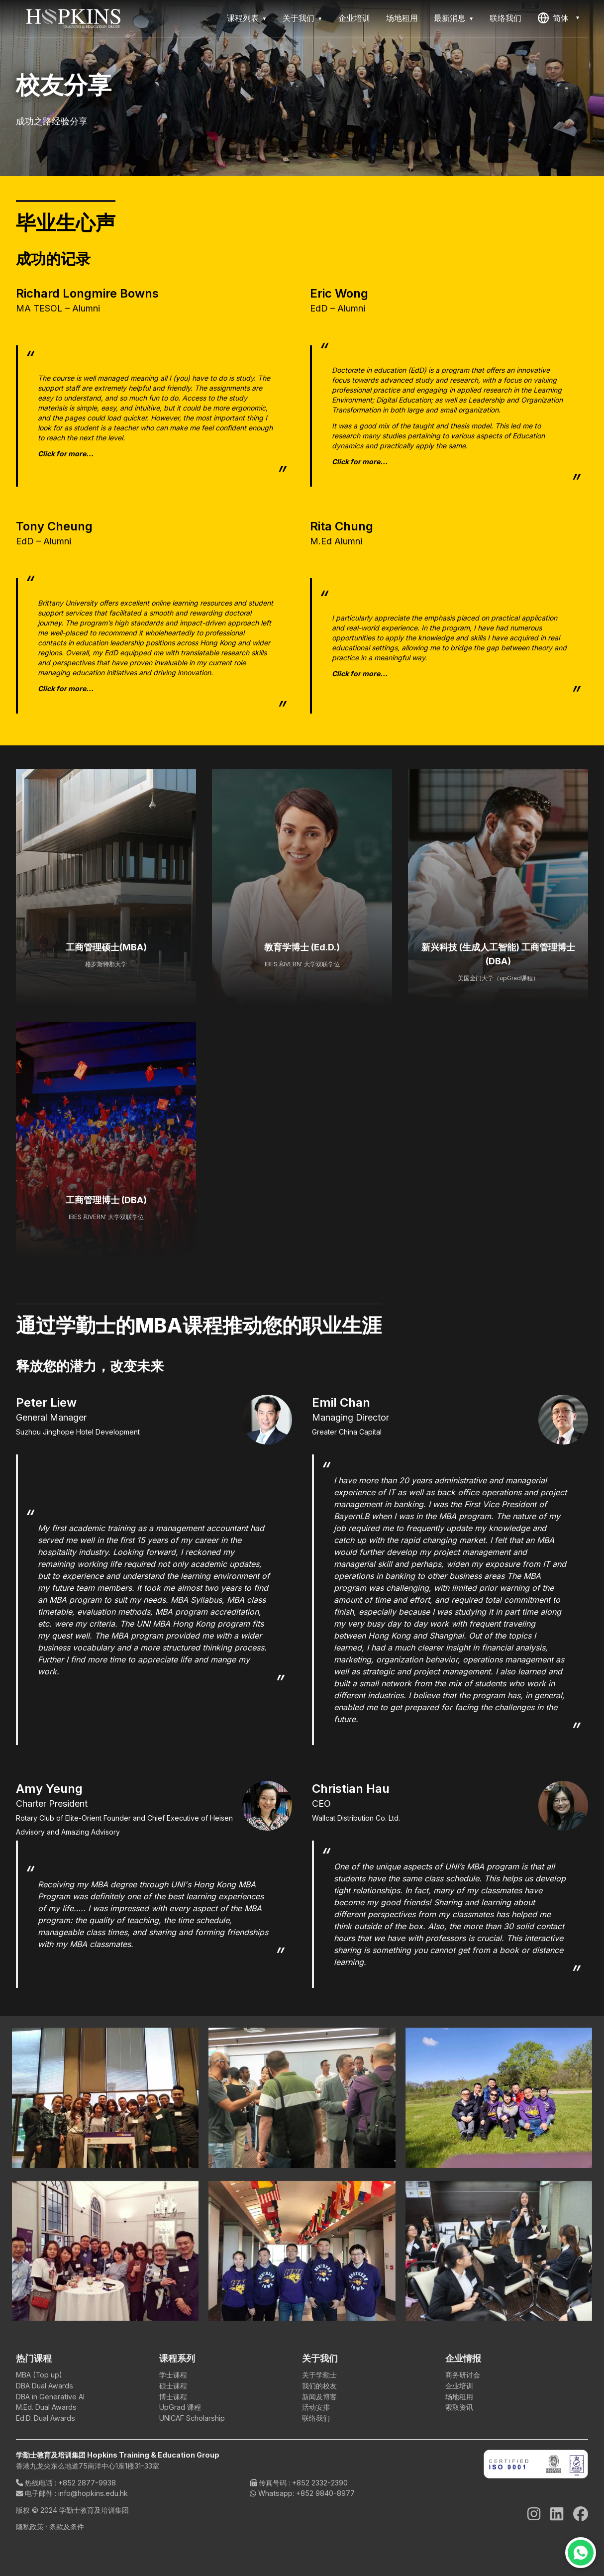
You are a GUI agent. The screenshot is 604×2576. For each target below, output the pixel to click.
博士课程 (173, 2396)
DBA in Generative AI (50, 2396)
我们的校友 (319, 2385)
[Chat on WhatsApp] (580, 2552)
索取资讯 (459, 2407)
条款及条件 (66, 2526)
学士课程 (173, 2374)
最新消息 (450, 18)
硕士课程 (173, 2385)
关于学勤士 (319, 2374)
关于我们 (298, 18)
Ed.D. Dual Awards (45, 2418)
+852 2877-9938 (87, 2482)
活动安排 (316, 2407)
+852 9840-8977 (325, 2493)
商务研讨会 (462, 2374)
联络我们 (505, 18)
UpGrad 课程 (180, 2407)
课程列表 (243, 18)
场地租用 (402, 18)
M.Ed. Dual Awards (46, 2407)
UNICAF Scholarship (192, 2418)
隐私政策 (31, 2526)
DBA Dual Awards (44, 2385)
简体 (553, 18)
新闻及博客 (319, 2396)
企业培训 (354, 18)
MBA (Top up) (39, 2374)
